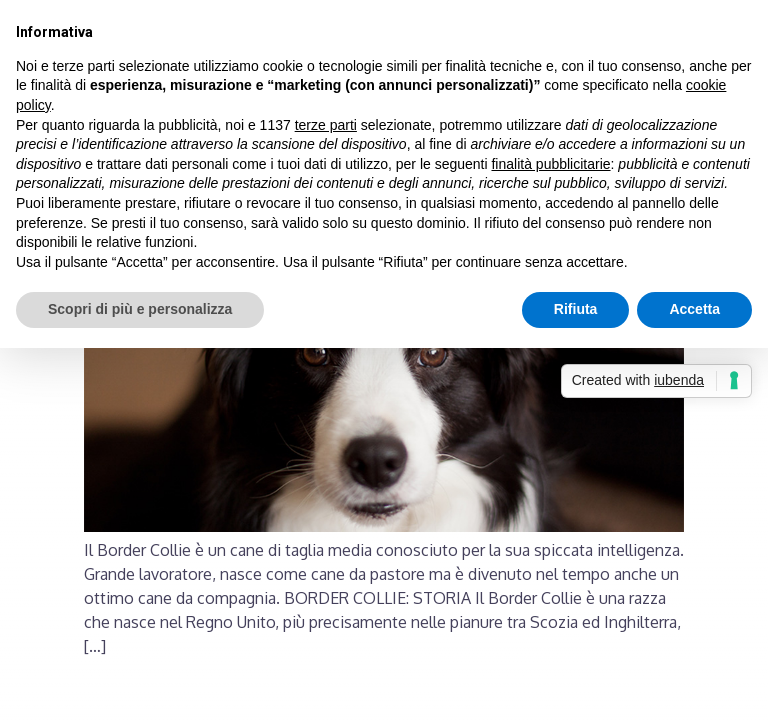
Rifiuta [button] (576, 309)
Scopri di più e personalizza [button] (140, 309)
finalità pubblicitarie (550, 164)
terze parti (326, 125)
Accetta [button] (694, 309)
